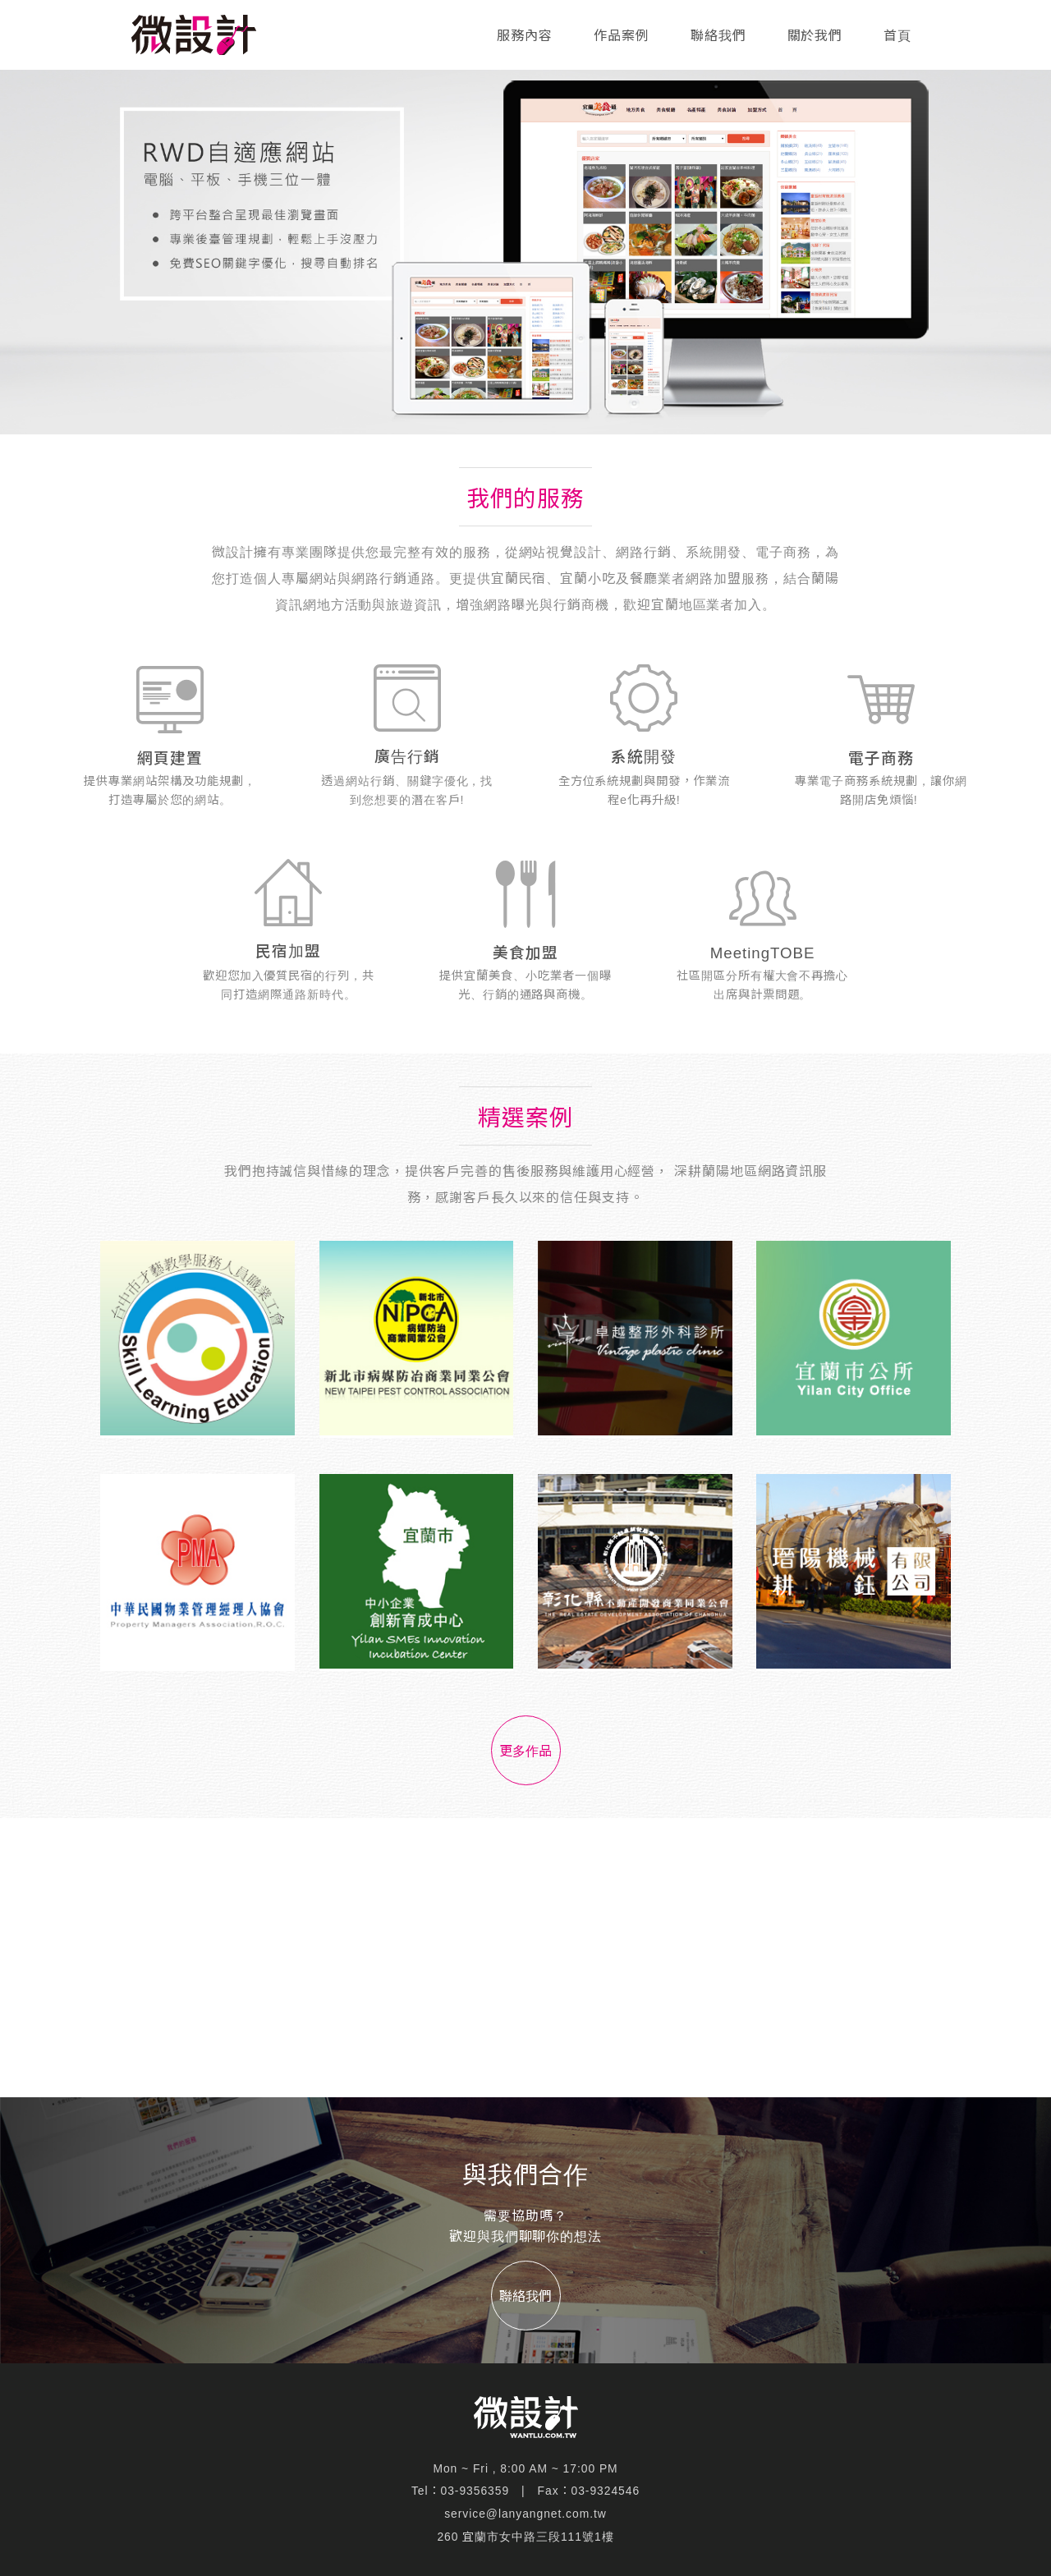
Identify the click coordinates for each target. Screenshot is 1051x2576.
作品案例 (621, 36)
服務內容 (525, 36)
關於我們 (815, 36)
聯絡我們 (718, 36)
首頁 (897, 36)
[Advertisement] (525, 1958)
